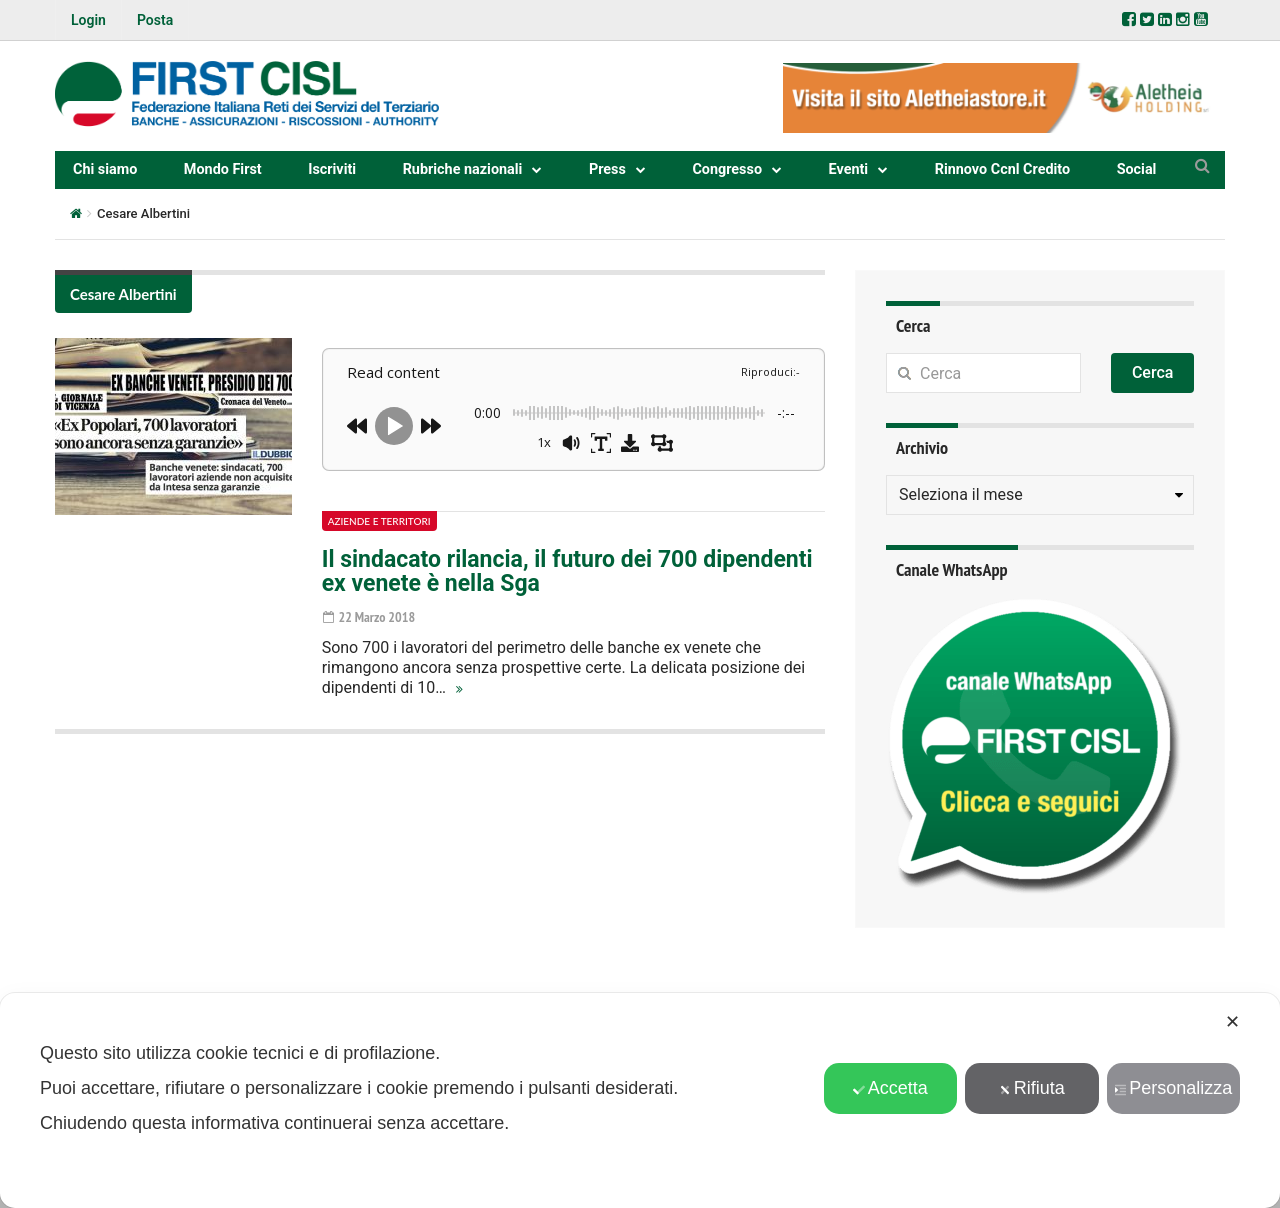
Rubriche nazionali (463, 169)
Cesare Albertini (123, 294)
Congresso (727, 169)
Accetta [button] (890, 1088)
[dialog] (640, 1100)
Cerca (1153, 372)
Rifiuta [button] (1032, 1088)
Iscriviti (332, 169)
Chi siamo (105, 169)
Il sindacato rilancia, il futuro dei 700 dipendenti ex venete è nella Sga (567, 571)
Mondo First (223, 169)
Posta (155, 20)
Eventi (849, 169)
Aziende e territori (379, 521)
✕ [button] (1232, 1022)
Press (607, 169)
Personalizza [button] (1173, 1088)
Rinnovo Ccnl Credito (1002, 169)
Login (88, 20)
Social (1137, 169)
